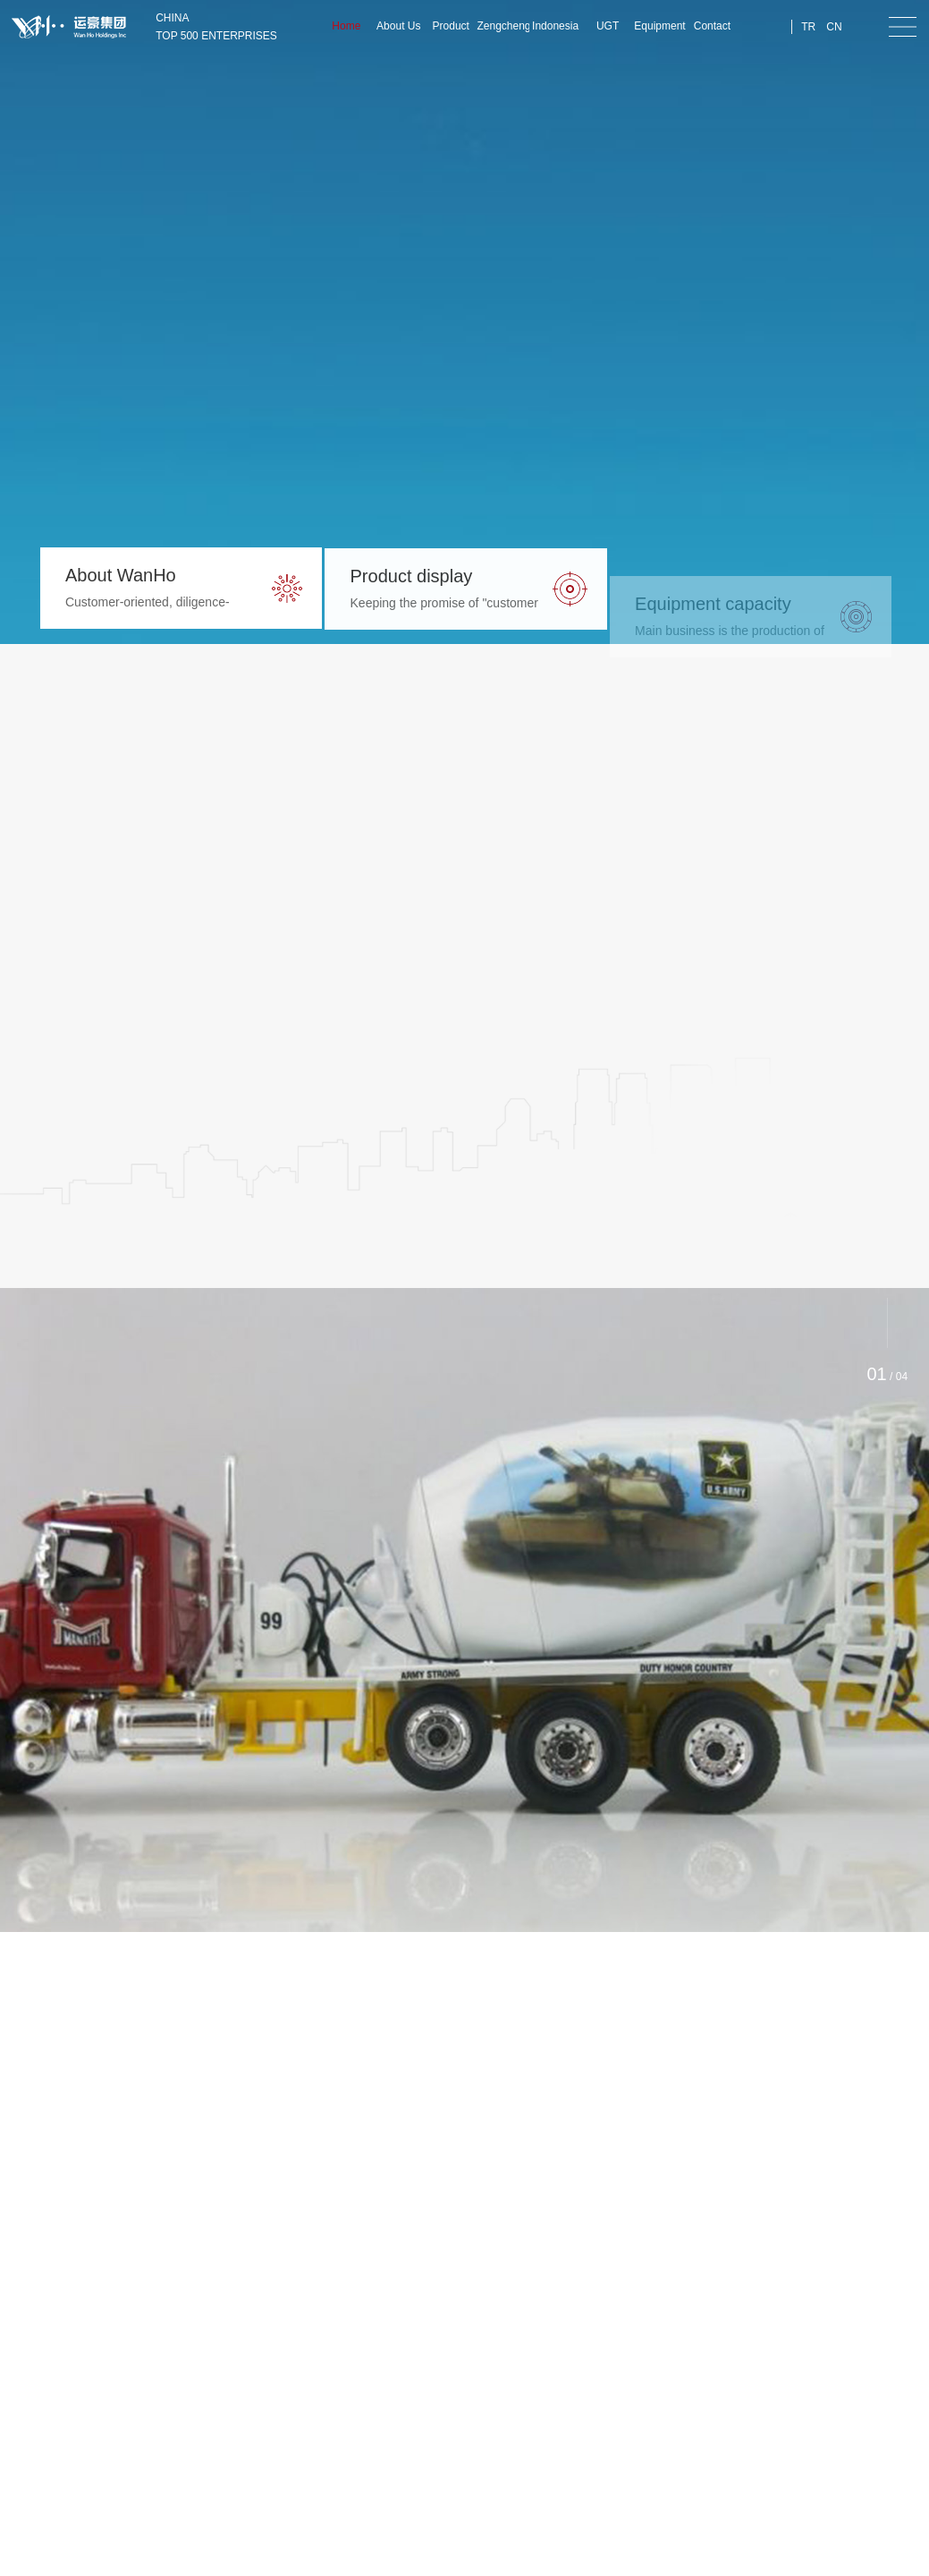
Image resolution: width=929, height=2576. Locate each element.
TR (808, 27)
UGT (607, 26)
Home (346, 26)
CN (833, 27)
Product (451, 26)
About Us (398, 26)
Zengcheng (502, 26)
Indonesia (555, 26)
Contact (712, 26)
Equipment (659, 26)
